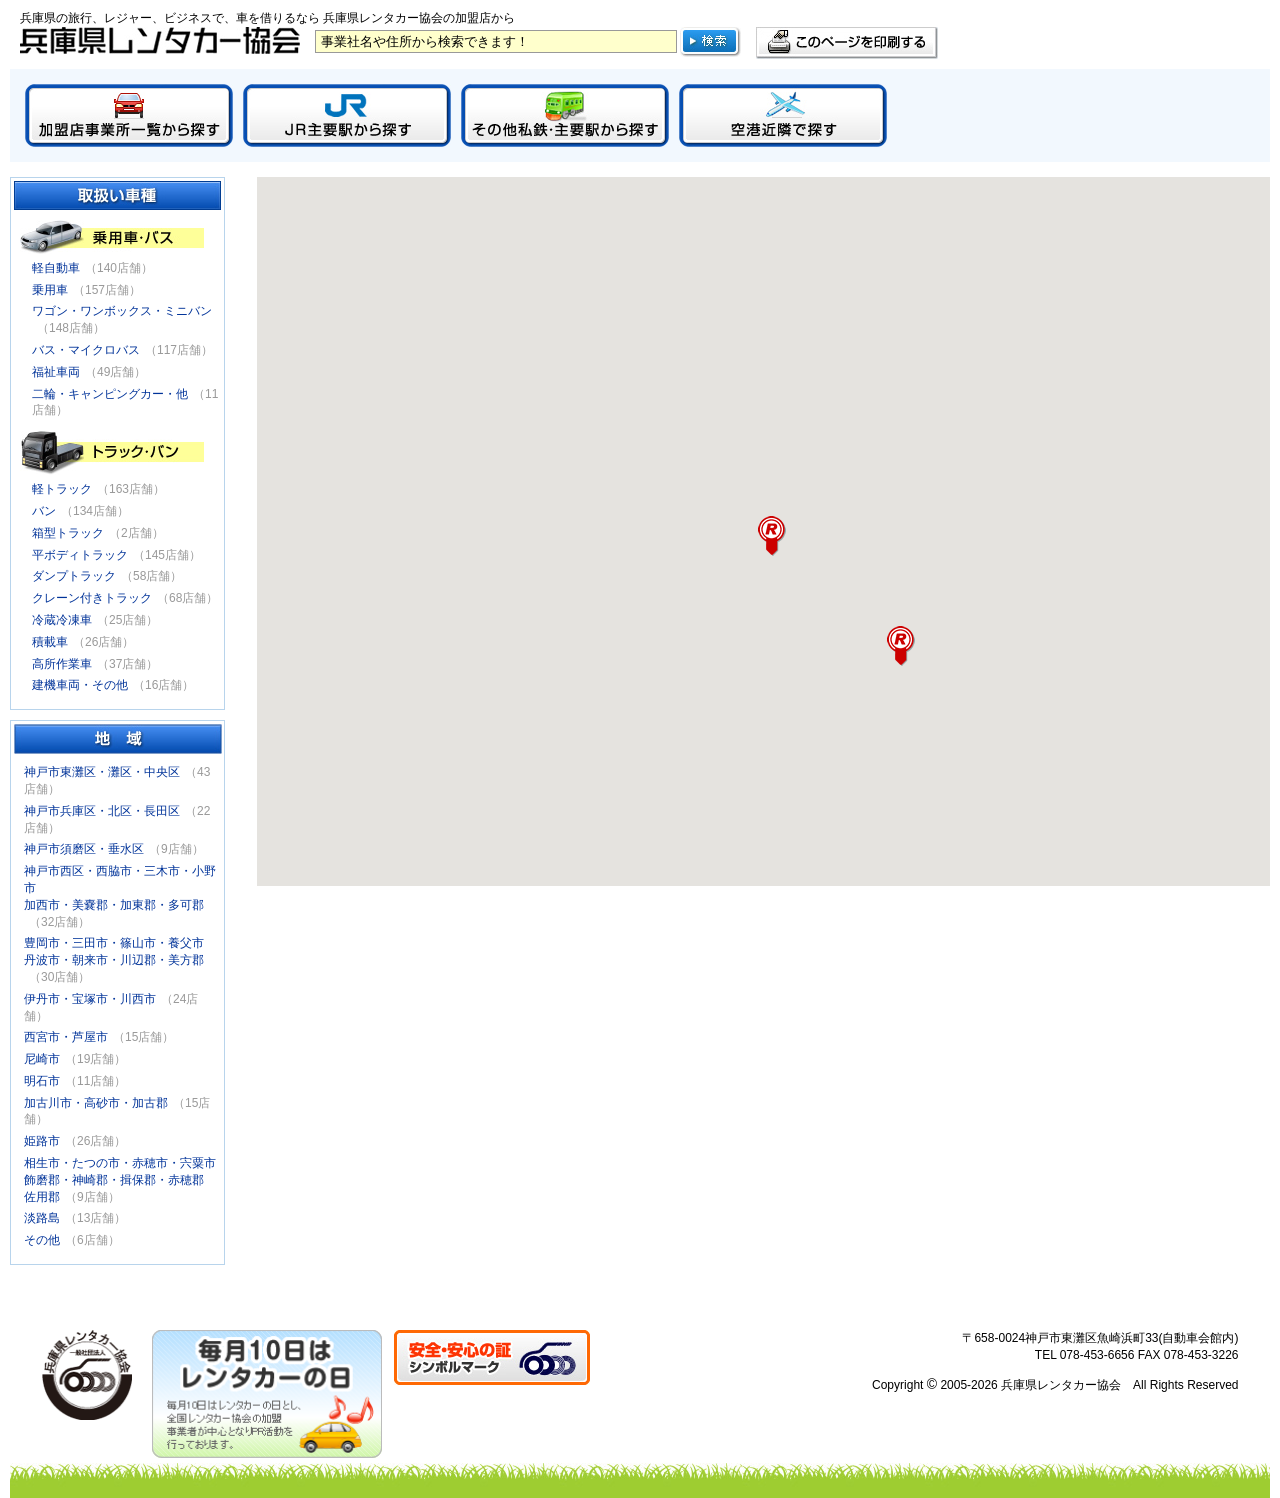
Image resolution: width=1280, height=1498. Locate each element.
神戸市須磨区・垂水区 (84, 849)
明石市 (42, 1081)
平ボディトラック (80, 555)
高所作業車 (62, 664)
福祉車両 (56, 372)
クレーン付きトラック (92, 598)
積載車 (50, 642)
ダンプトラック (74, 576)
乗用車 (50, 290)
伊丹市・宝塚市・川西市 (90, 999)
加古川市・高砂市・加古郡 (96, 1103)
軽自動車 (56, 268)
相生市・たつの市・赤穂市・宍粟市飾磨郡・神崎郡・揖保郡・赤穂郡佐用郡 (120, 1180)
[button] (901, 646)
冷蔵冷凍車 (62, 620)
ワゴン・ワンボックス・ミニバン (122, 311)
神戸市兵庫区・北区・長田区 (102, 811)
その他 (42, 1240)
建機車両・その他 (80, 685)
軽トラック (62, 489)
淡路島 (42, 1218)
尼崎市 (42, 1059)
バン (44, 511)
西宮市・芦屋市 (66, 1037)
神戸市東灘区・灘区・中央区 (102, 772)
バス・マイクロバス (86, 350)
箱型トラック (68, 533)
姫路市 (42, 1141)
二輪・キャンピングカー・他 (110, 394)
